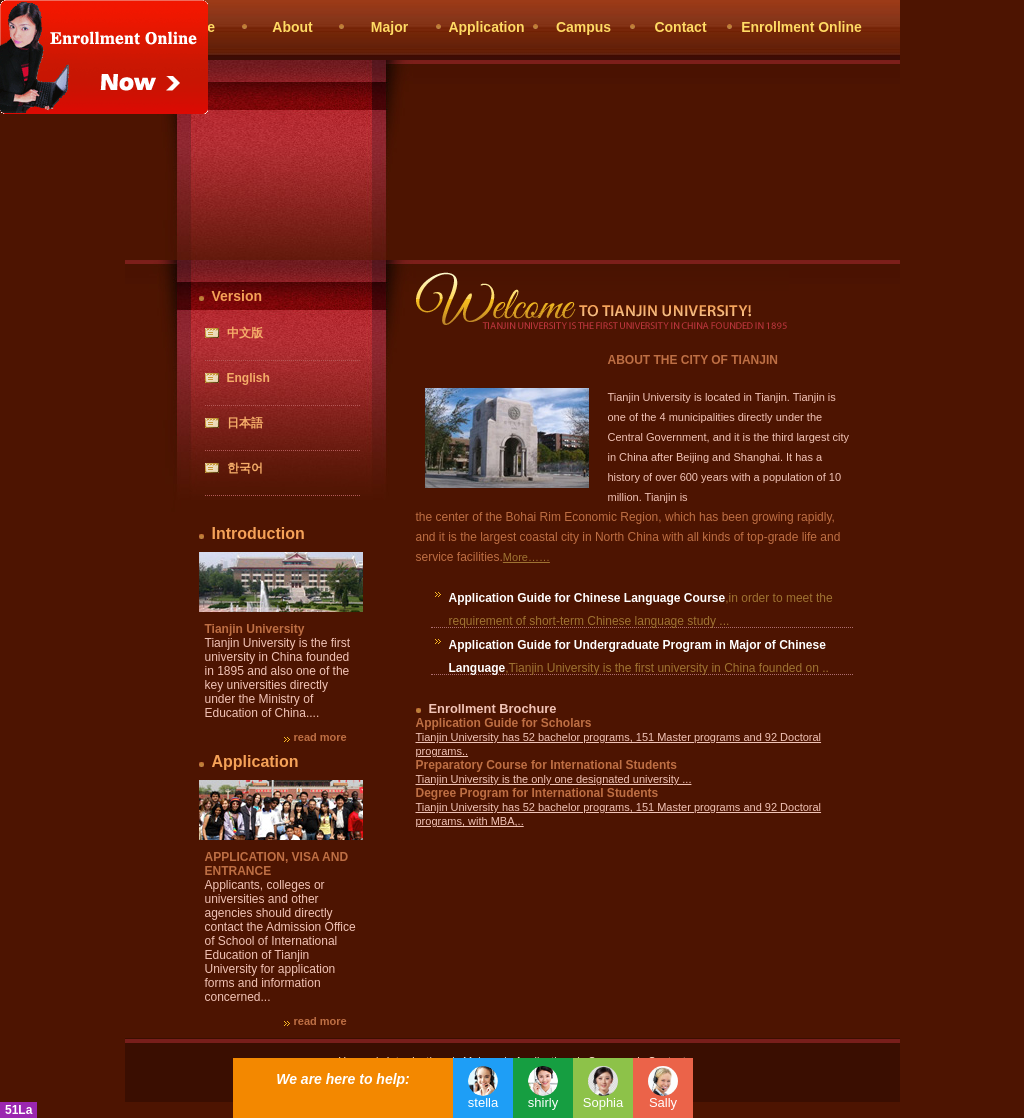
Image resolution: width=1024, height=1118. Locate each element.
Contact (680, 27)
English (248, 378)
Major (389, 27)
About (292, 27)
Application (486, 27)
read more (320, 737)
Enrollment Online (801, 27)
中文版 (245, 333)
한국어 (245, 468)
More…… (526, 557)
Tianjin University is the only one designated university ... (554, 779)
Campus (583, 27)
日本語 (245, 423)
